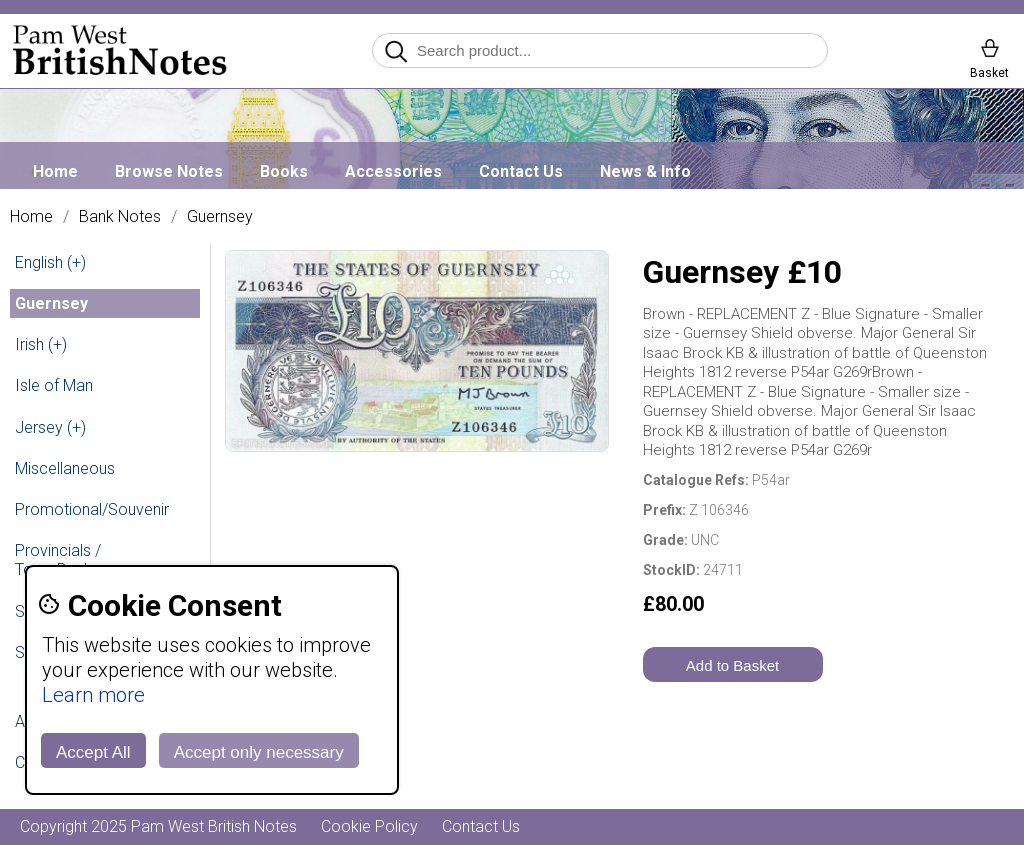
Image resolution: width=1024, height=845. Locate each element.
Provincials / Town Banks (58, 560)
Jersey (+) (50, 427)
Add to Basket (732, 665)
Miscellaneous (65, 468)
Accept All (93, 752)
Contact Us (521, 171)
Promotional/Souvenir (92, 509)
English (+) (50, 262)
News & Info (645, 171)
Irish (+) (41, 344)
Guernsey (220, 217)
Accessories (393, 171)
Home (55, 171)
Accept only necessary (259, 752)
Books (284, 171)
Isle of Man (54, 385)
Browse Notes (169, 171)
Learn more (93, 695)
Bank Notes (120, 217)
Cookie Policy (369, 826)
